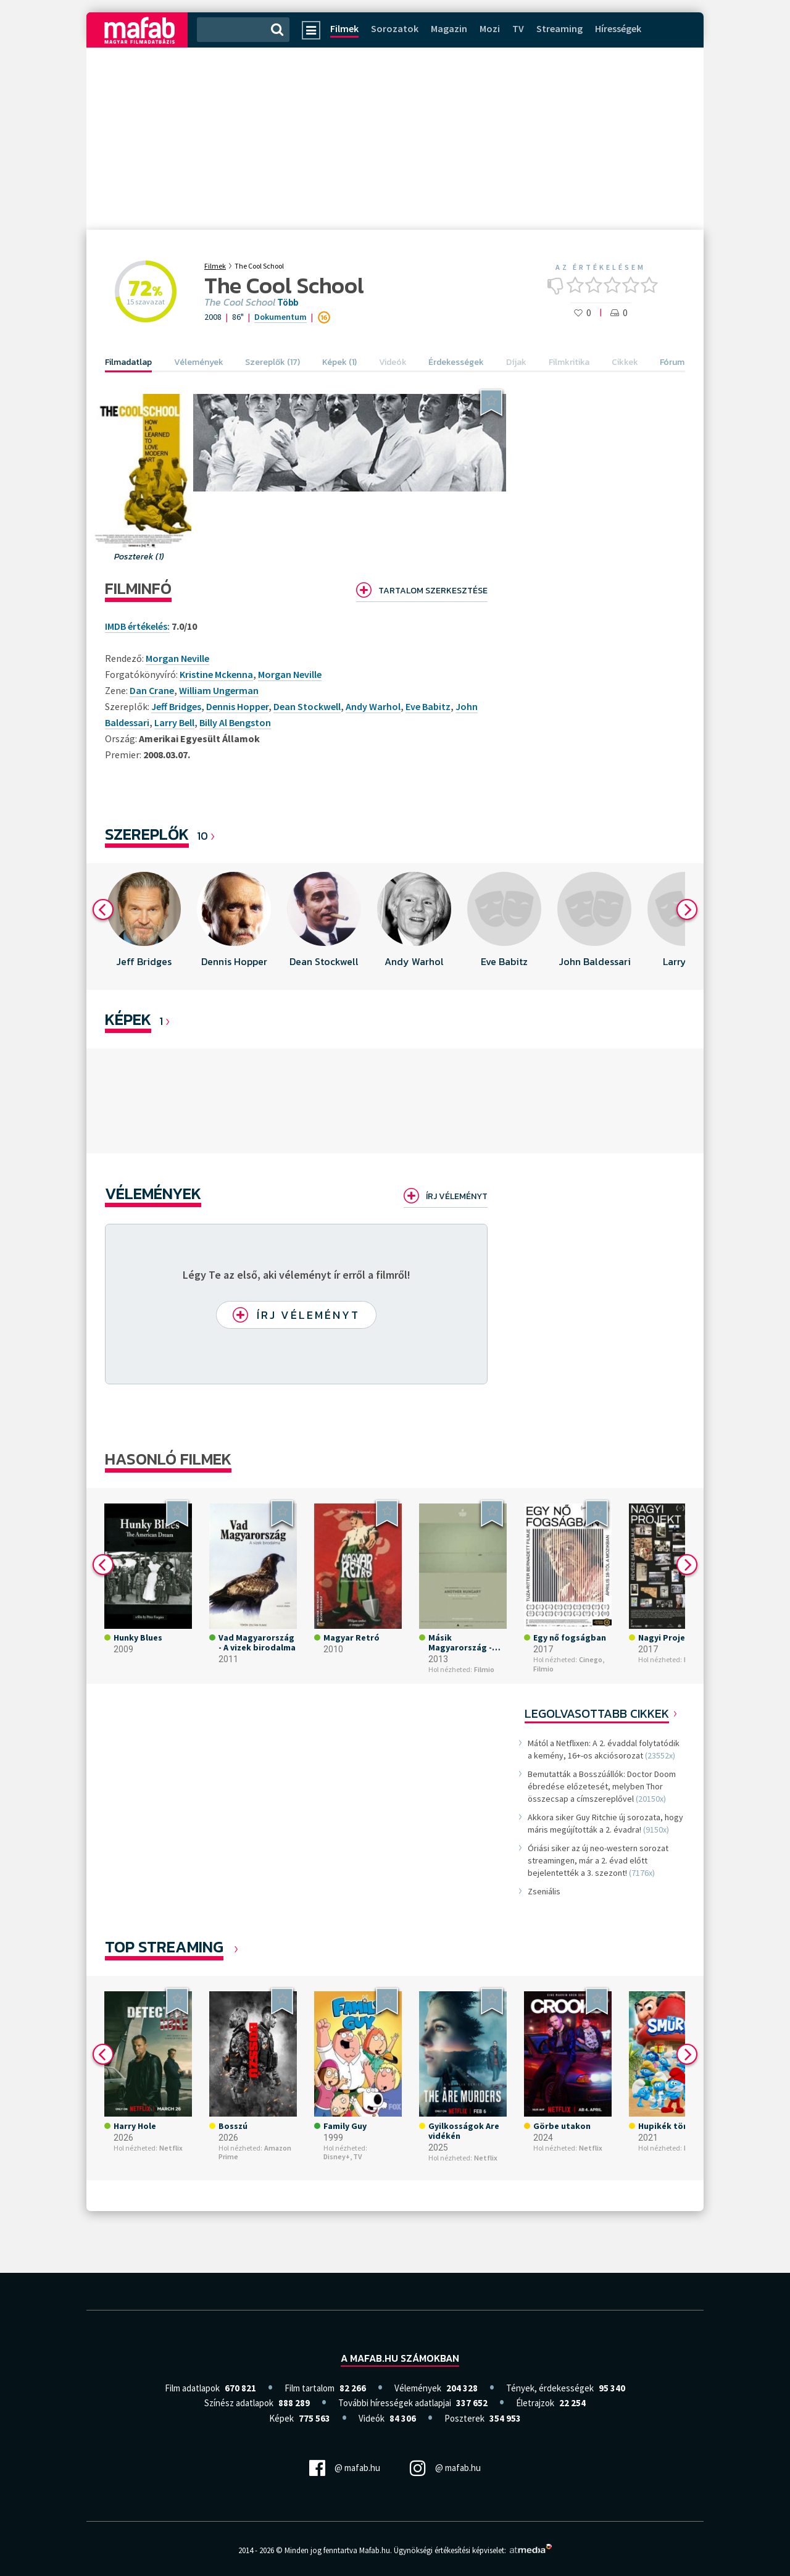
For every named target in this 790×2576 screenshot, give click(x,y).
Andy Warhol (373, 706)
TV (518, 28)
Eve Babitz (428, 706)
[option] (144, 926)
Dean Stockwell (307, 706)
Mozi (490, 28)
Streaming (559, 28)
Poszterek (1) (139, 556)
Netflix (171, 2147)
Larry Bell (174, 722)
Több (287, 302)
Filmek (344, 28)
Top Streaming (164, 1946)
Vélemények (153, 1193)
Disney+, (337, 2156)
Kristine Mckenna (216, 674)
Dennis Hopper (237, 706)
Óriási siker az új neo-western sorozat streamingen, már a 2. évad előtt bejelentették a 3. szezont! (598, 1860)
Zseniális (544, 1891)
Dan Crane (152, 690)
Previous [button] (103, 909)
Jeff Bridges (176, 706)
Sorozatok (394, 28)
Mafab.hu (374, 2550)
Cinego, (591, 1659)
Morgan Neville (290, 674)
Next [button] (686, 909)
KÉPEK (128, 1019)
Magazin (449, 28)
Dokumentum (280, 316)
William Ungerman (219, 690)
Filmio (484, 1669)
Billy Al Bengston (235, 722)
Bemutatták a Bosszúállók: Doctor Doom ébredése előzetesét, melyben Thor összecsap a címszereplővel (602, 1786)
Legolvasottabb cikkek (597, 1713)
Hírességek (618, 28)
